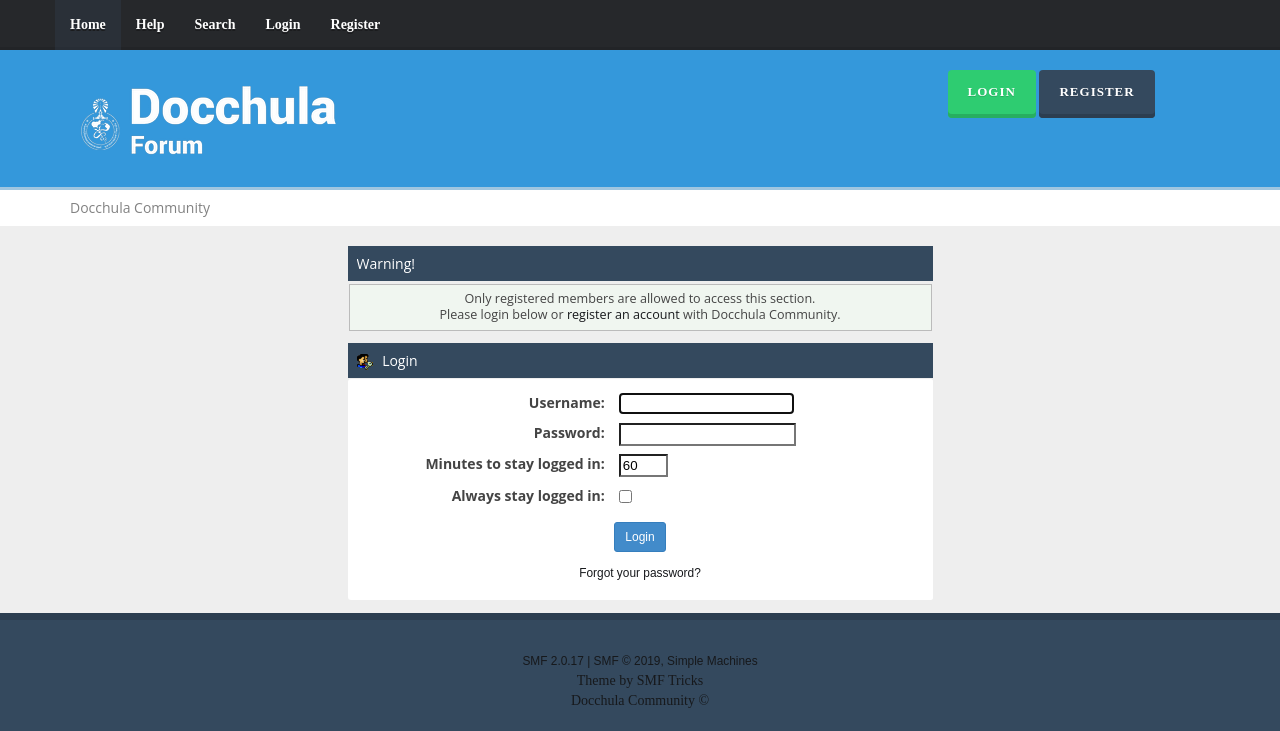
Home (88, 24)
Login (283, 24)
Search (215, 24)
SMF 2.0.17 (552, 661)
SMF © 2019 (627, 661)
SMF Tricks (670, 680)
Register (356, 24)
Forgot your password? (640, 573)
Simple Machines (712, 661)
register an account (623, 314)
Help (150, 24)
